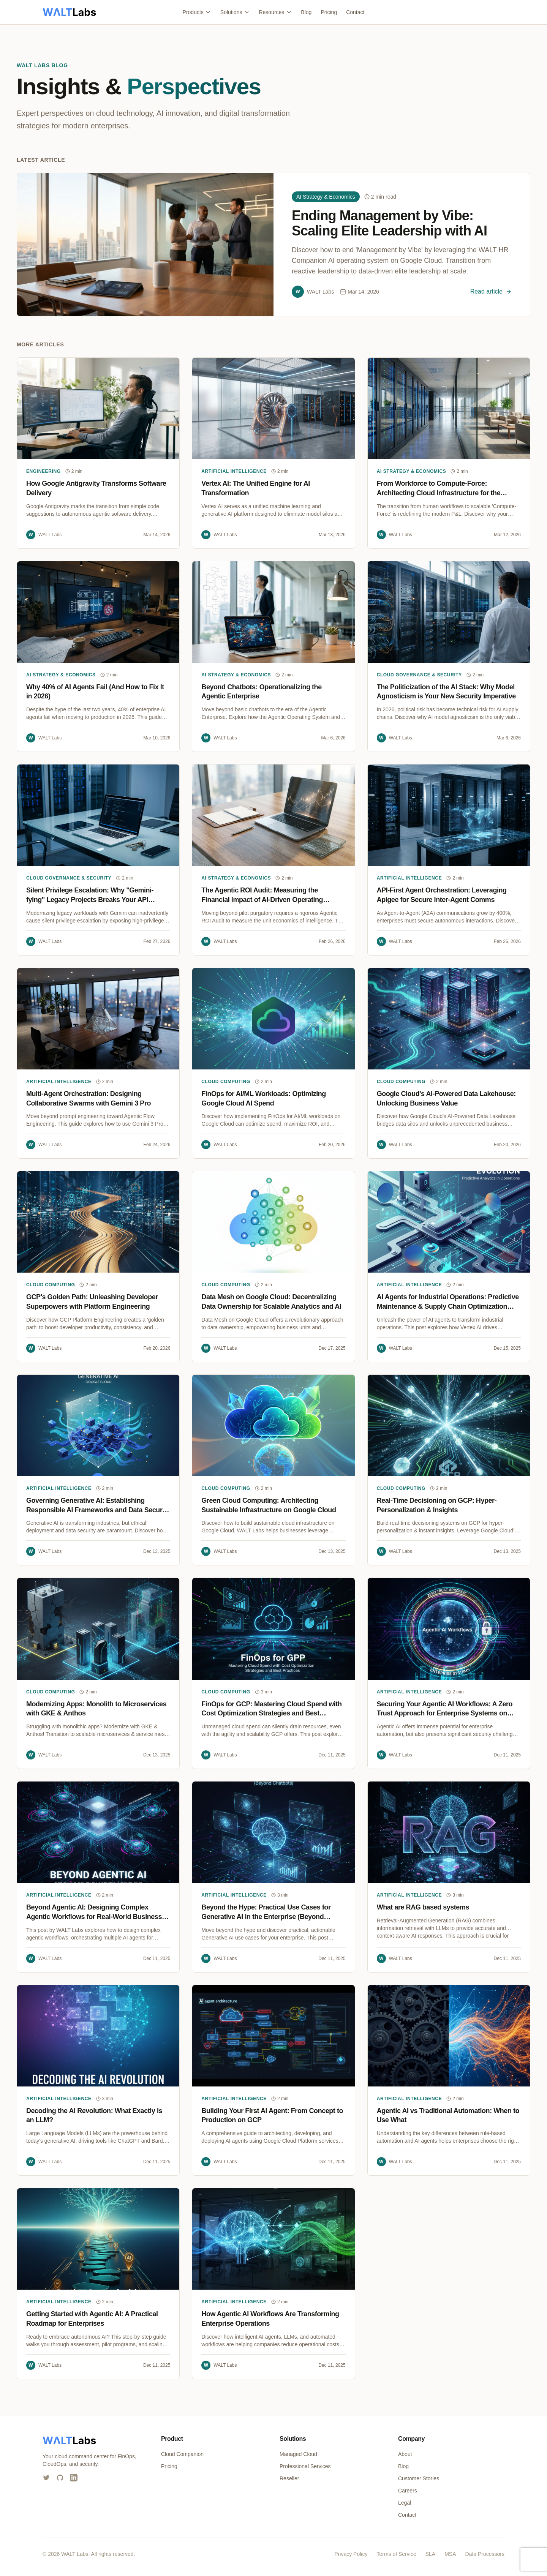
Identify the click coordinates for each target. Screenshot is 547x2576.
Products (197, 12)
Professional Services (305, 2466)
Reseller (289, 2478)
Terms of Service (396, 2554)
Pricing (329, 12)
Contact (355, 12)
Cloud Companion (182, 2454)
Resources (275, 12)
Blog (306, 12)
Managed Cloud (298, 2454)
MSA (450, 2554)
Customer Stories (418, 2478)
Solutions (235, 12)
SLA (430, 2554)
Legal (404, 2503)
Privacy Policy (350, 2554)
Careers (407, 2491)
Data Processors (484, 2554)
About (405, 2454)
